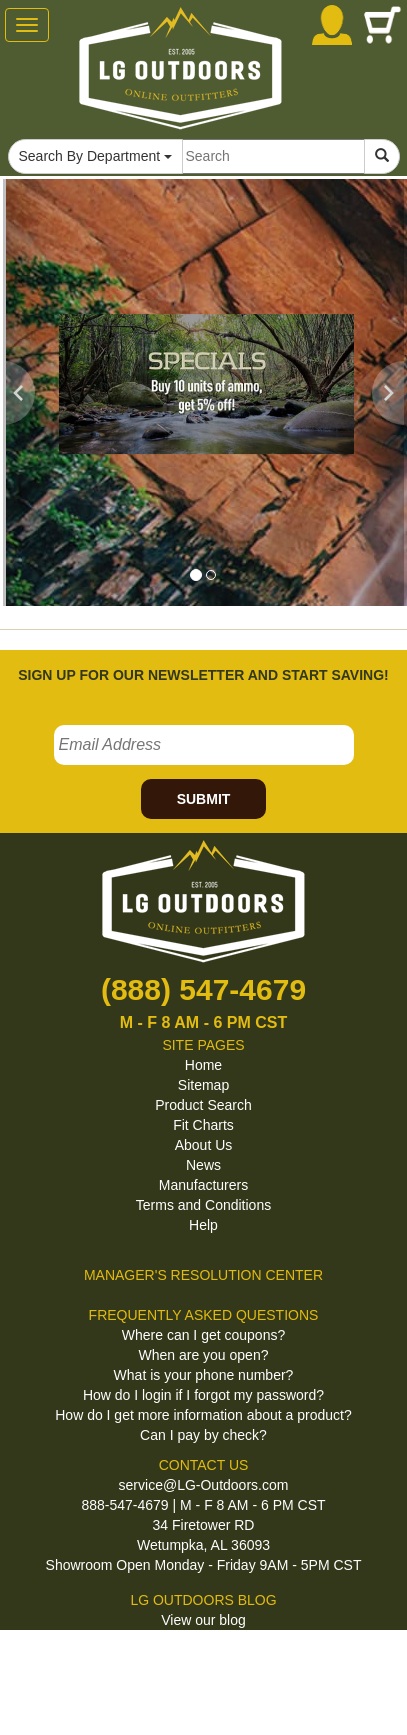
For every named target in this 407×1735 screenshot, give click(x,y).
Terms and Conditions (203, 1205)
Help (203, 1225)
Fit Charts (203, 1125)
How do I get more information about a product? (203, 1415)
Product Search (203, 1105)
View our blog (203, 1620)
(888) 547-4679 (203, 989)
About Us (204, 1145)
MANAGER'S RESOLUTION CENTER (203, 1275)
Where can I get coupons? (203, 1335)
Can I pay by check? (203, 1435)
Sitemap (203, 1085)
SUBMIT (204, 799)
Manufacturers (203, 1185)
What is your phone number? (204, 1375)
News (203, 1165)
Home (203, 1065)
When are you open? (204, 1355)
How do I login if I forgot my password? (203, 1395)
